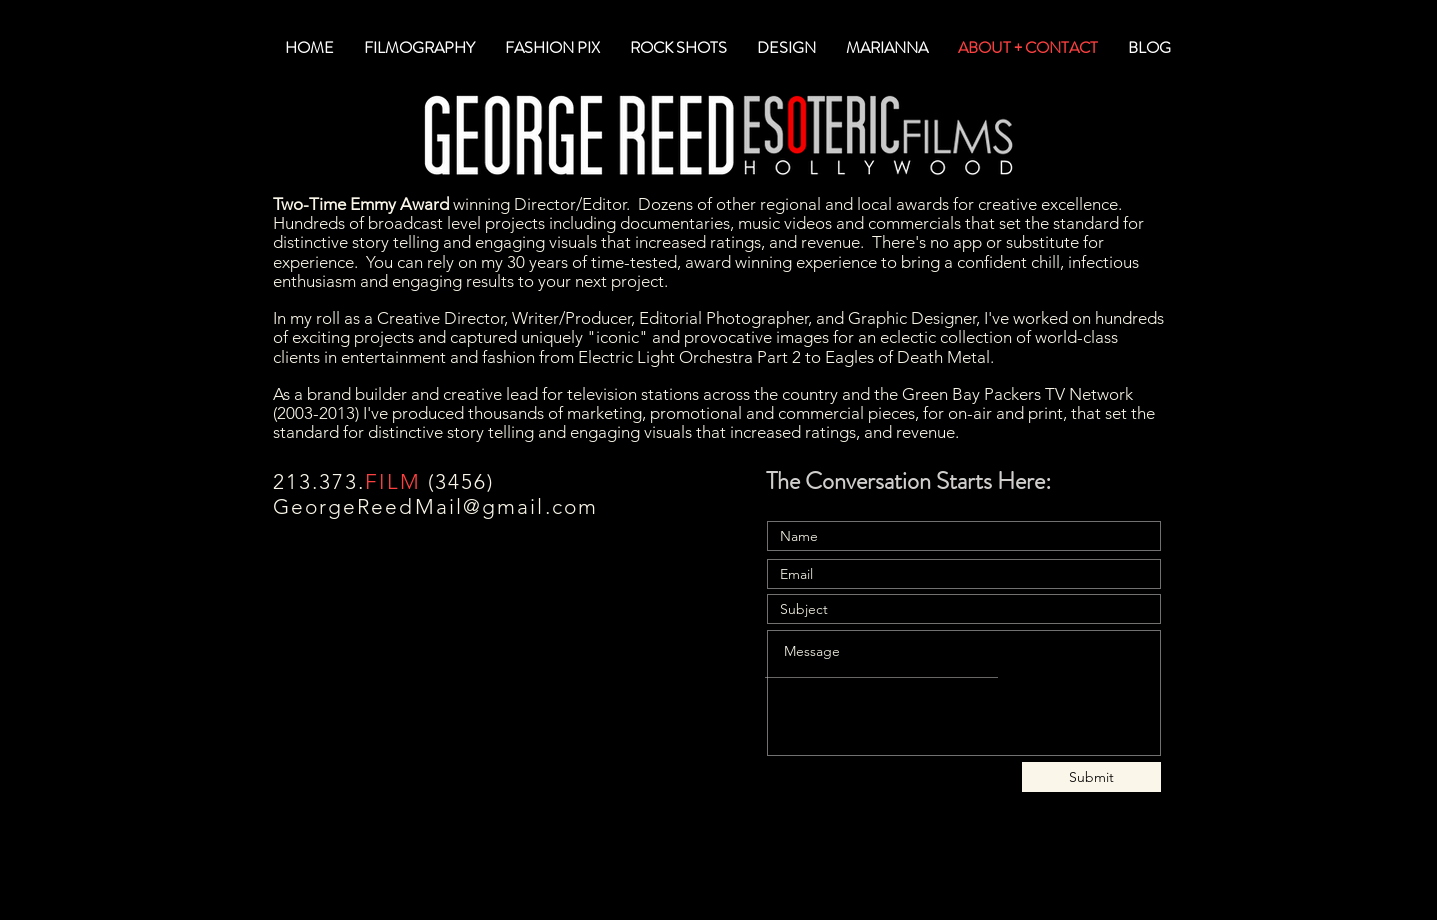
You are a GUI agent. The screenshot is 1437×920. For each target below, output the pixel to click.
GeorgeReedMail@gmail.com (435, 506)
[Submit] (1091, 777)
